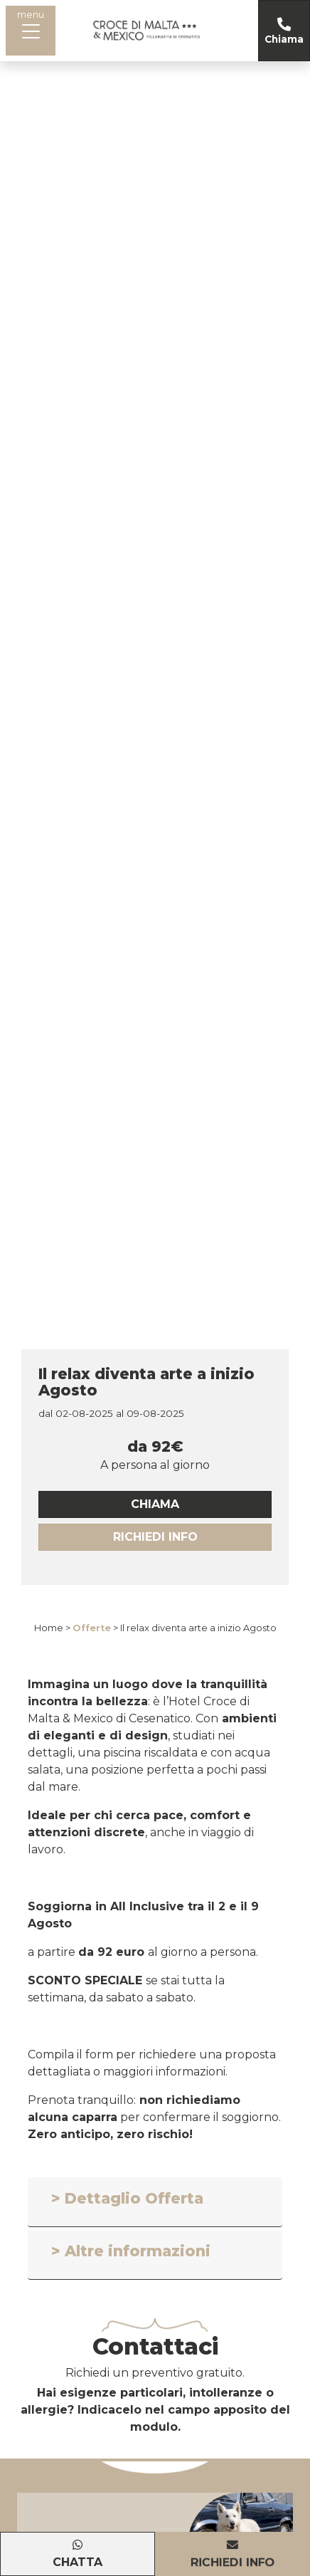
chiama (155, 1504)
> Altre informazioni (130, 2251)
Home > (52, 1628)
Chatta (77, 2562)
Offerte (92, 1628)
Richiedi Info (155, 1537)
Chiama (284, 39)
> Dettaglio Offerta (127, 2198)
